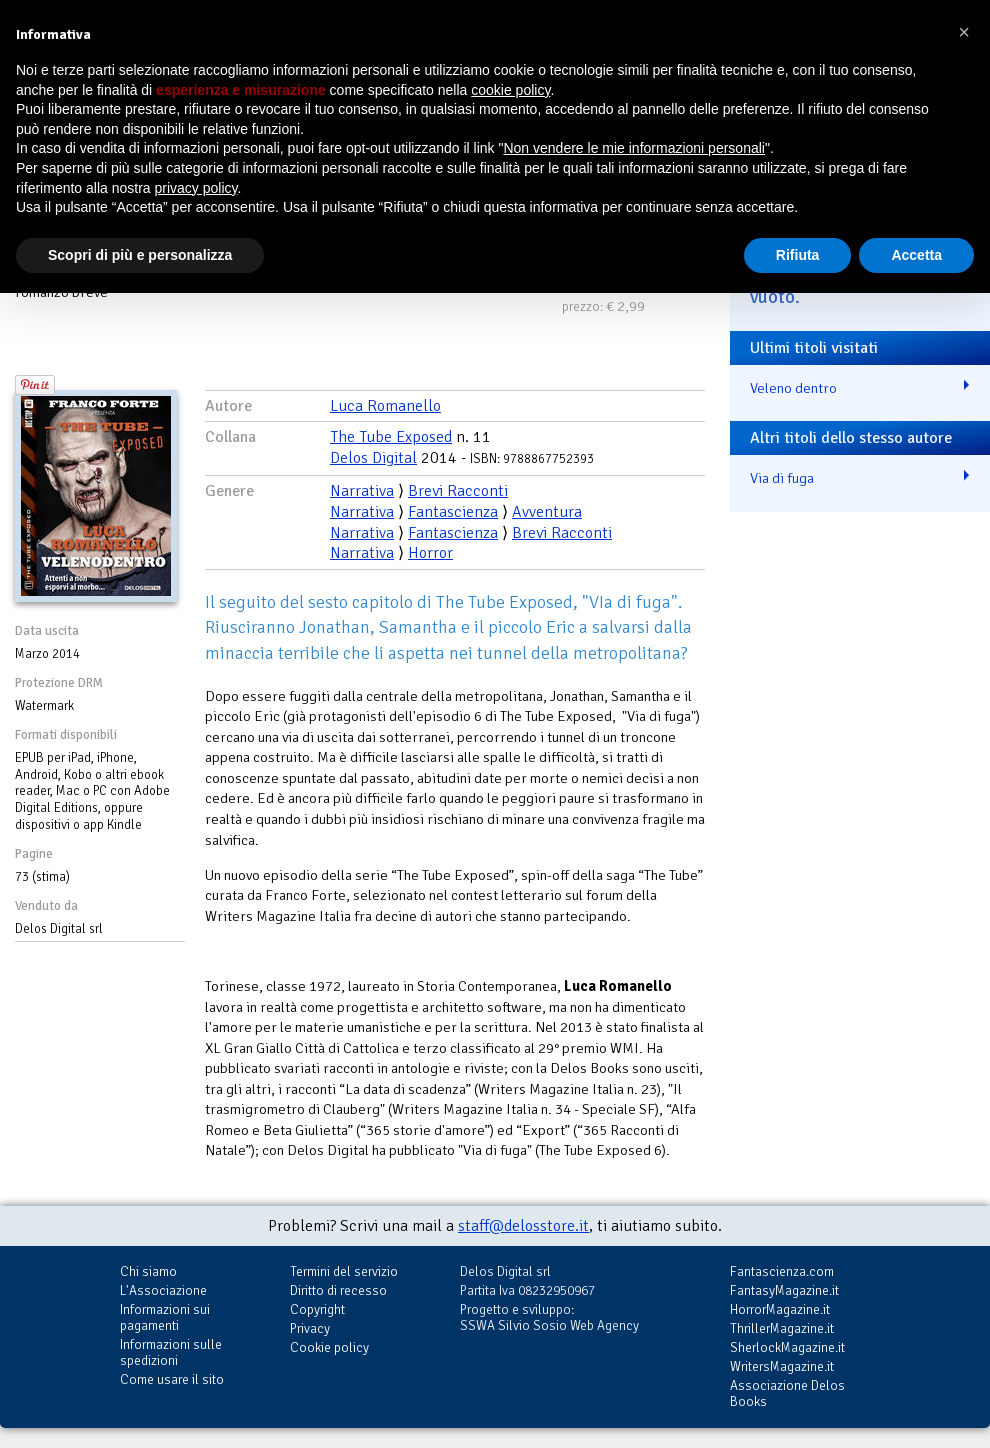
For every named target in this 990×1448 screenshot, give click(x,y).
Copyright (317, 1309)
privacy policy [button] (196, 188)
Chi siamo (148, 1271)
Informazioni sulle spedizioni (171, 1352)
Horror (430, 553)
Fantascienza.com (782, 1271)
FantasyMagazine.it (784, 1290)
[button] (964, 32)
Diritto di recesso (338, 1290)
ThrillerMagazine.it (782, 1328)
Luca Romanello (385, 406)
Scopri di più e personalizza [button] (140, 255)
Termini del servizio (344, 1271)
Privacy (310, 1328)
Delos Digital (373, 458)
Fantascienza (453, 512)
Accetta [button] (916, 255)
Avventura (547, 512)
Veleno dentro (793, 388)
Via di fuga (782, 478)
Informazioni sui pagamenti (165, 1317)
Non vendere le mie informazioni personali (633, 148)
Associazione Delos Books (787, 1393)
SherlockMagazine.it (787, 1347)
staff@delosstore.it (523, 1226)
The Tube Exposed (391, 437)
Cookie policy (329, 1347)
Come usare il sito (172, 1379)
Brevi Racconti (458, 491)
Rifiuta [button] (798, 255)
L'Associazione (163, 1290)
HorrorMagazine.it (780, 1309)
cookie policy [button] (510, 90)
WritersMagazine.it (782, 1366)
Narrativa (362, 491)
